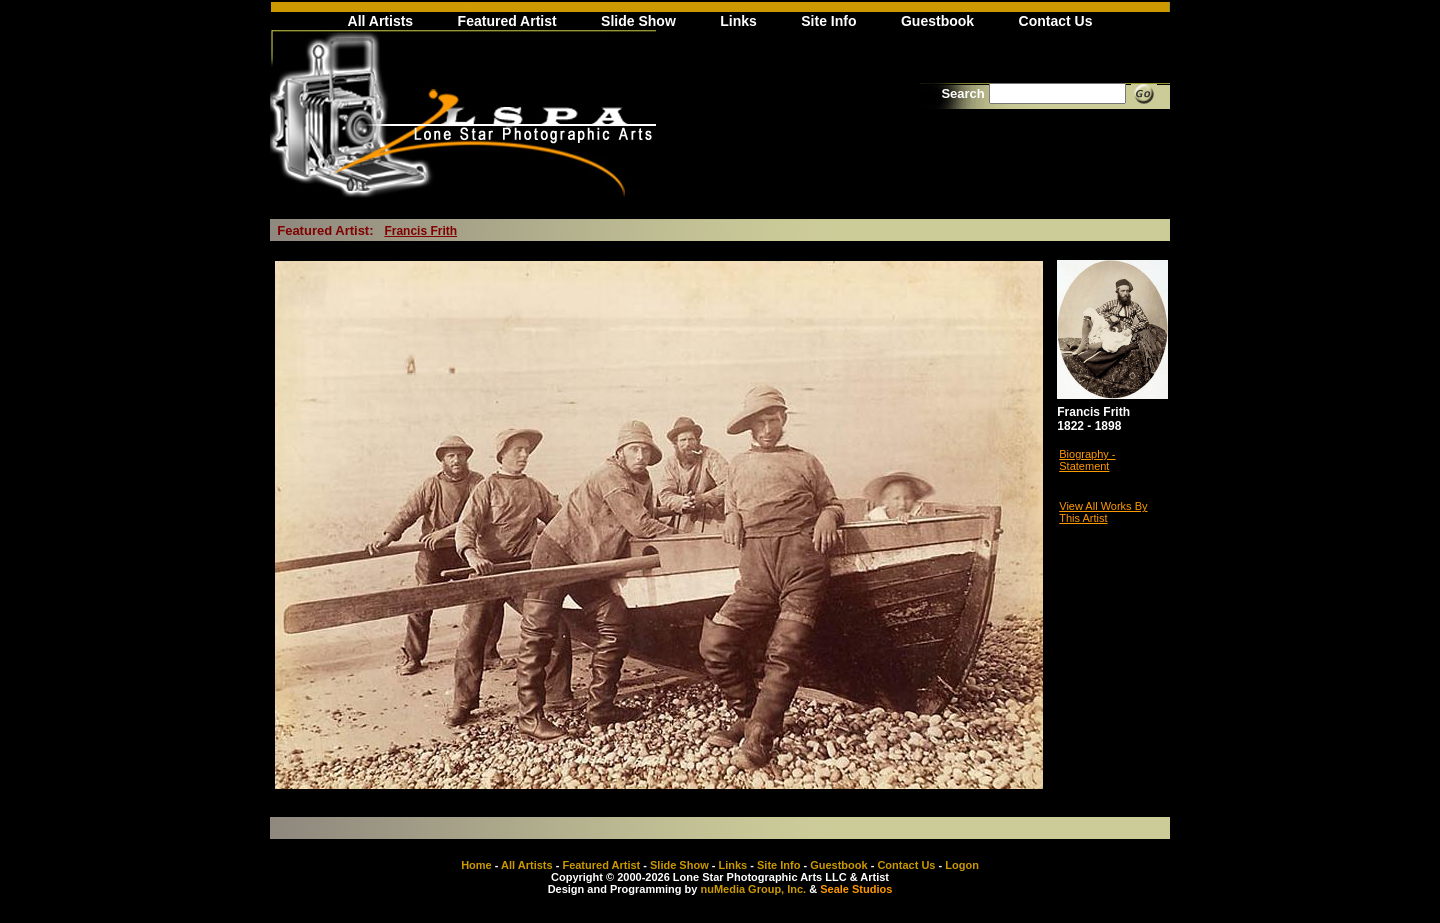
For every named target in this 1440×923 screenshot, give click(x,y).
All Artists (381, 21)
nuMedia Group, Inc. (753, 889)
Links (738, 21)
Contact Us (1056, 21)
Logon (962, 865)
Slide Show (638, 21)
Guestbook (937, 21)
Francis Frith (420, 231)
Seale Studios (856, 889)
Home (476, 865)
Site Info (828, 21)
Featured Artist (507, 21)
